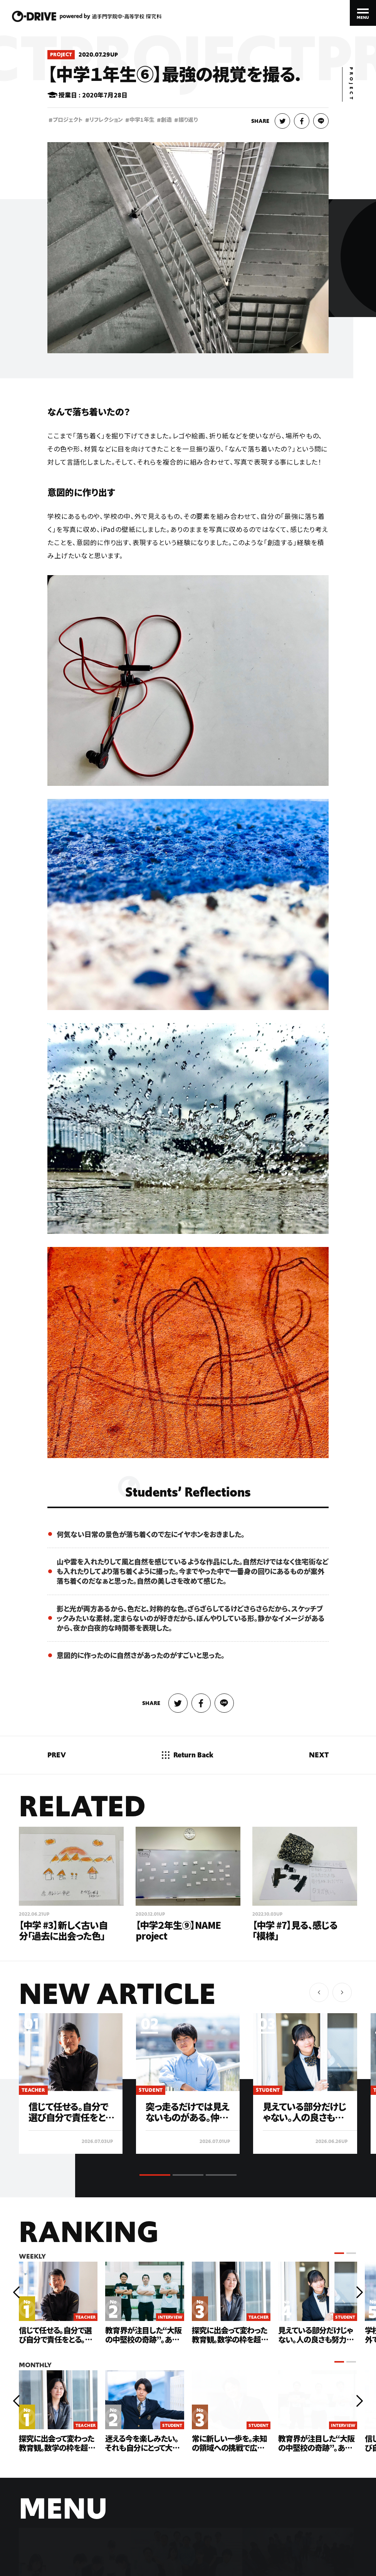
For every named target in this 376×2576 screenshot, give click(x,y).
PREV (56, 1755)
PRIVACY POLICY (112, 2549)
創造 (164, 119)
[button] (342, 1992)
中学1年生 (139, 119)
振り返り (186, 119)
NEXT (319, 1755)
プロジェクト (66, 119)
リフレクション (104, 119)
